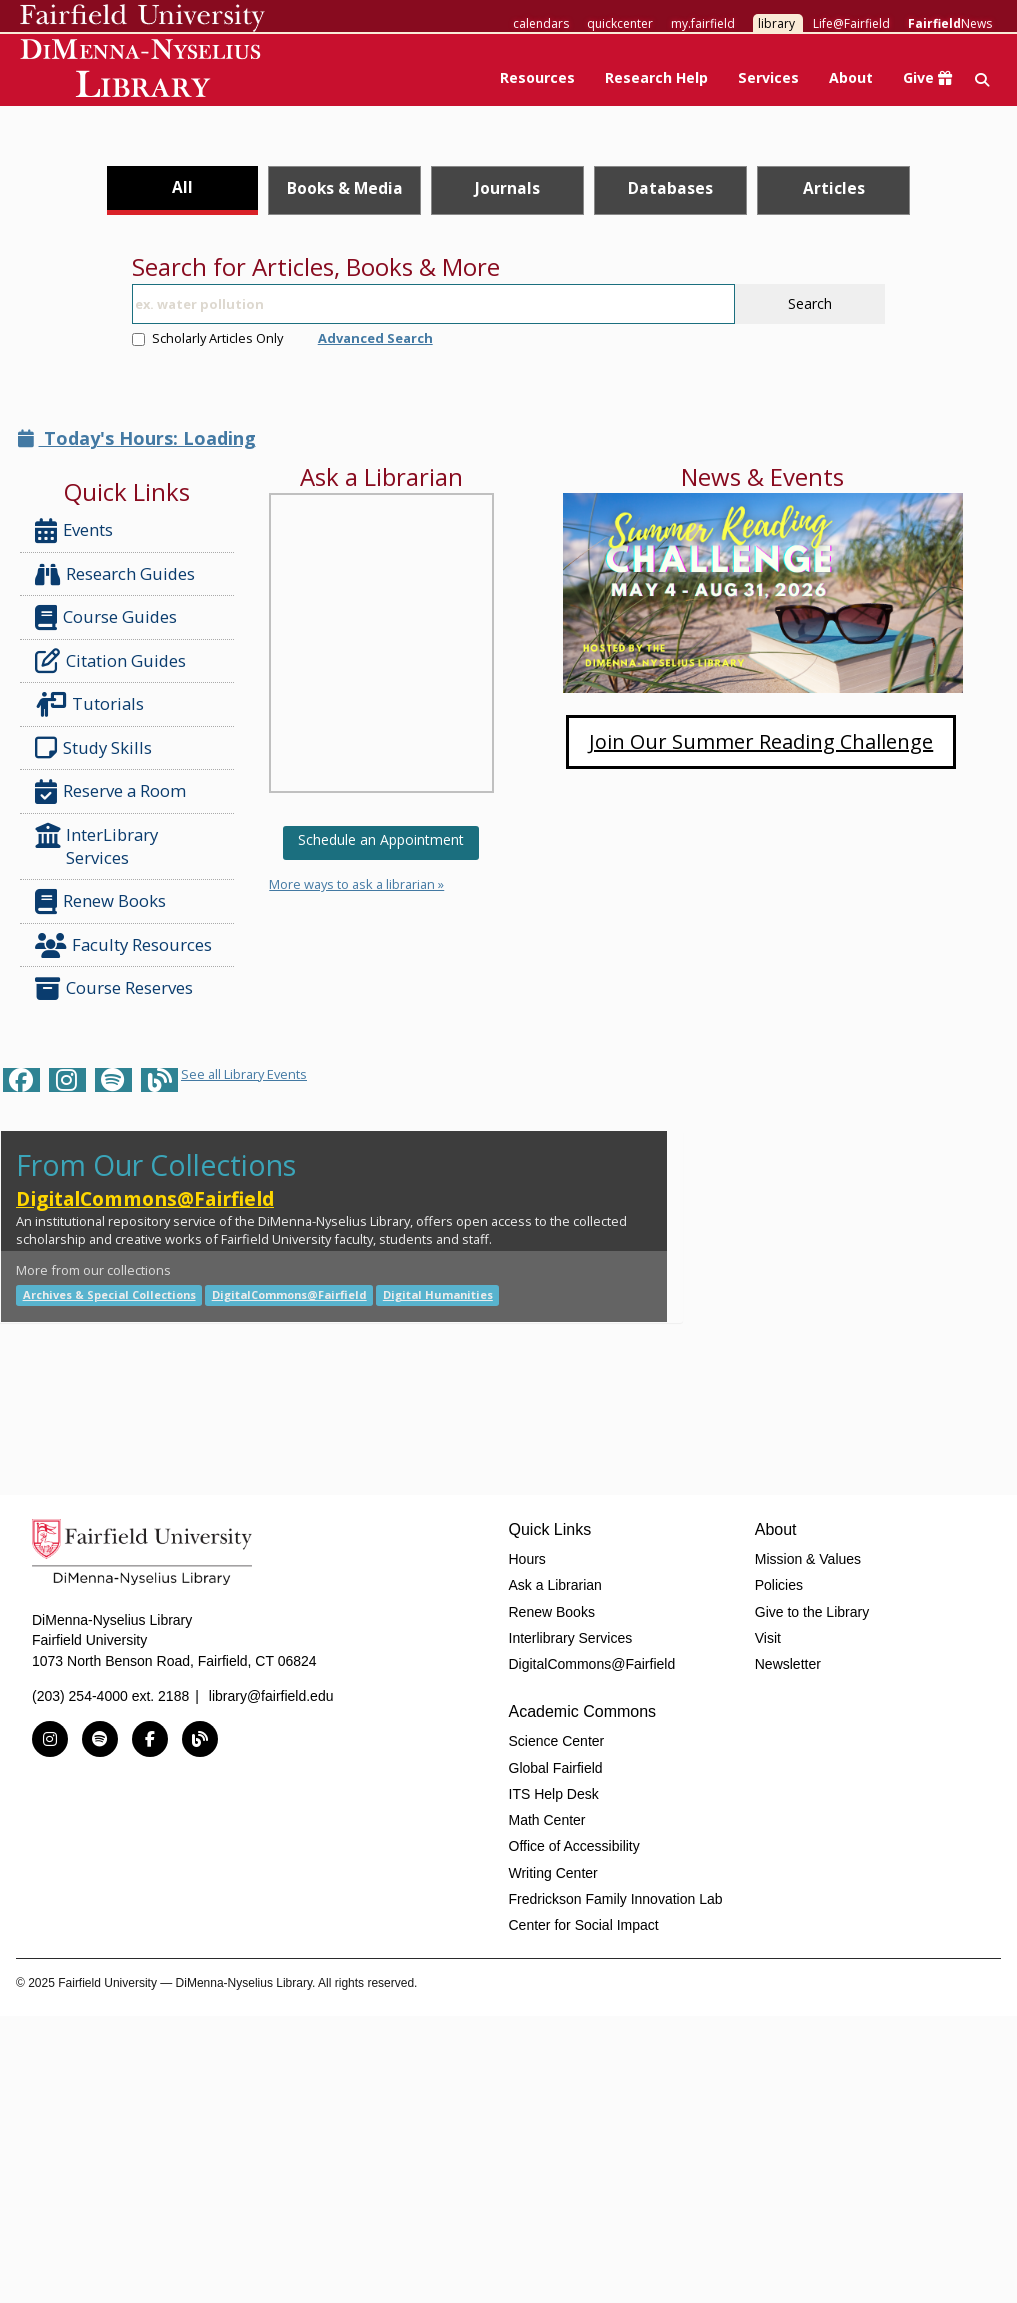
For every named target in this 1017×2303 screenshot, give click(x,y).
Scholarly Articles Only (207, 338)
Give (927, 77)
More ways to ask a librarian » (356, 884)
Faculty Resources (123, 945)
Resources (537, 77)
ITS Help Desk (554, 1794)
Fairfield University (142, 18)
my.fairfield (703, 23)
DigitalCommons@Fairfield (145, 1198)
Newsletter (788, 1664)
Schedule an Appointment (381, 839)
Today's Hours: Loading (137, 438)
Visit (768, 1638)
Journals (507, 188)
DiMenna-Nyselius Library (142, 71)
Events (74, 530)
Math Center (547, 1820)
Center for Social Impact (584, 1925)
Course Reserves (114, 988)
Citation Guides (110, 661)
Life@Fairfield (851, 23)
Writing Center (553, 1873)
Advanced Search (375, 338)
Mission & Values (808, 1559)
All (182, 187)
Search (810, 303)
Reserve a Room (110, 791)
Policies (779, 1585)
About (851, 77)
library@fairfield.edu (271, 1696)
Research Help (656, 77)
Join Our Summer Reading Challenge (761, 741)
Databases (670, 188)
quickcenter (620, 23)
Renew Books (100, 901)
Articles (834, 188)
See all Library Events (244, 1074)
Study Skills (97, 748)
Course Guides (106, 617)
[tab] (182, 190)
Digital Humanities (438, 1294)
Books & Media (345, 188)
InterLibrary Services (96, 845)
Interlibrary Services (571, 1638)
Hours (527, 1559)
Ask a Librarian (555, 1585)
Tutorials (93, 704)
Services (768, 77)
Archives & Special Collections (109, 1294)
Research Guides (115, 574)
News (950, 23)
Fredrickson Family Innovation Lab (616, 1899)
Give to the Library (812, 1612)
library (776, 23)
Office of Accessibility (574, 1846)
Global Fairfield (556, 1768)
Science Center (557, 1741)
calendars (541, 23)
